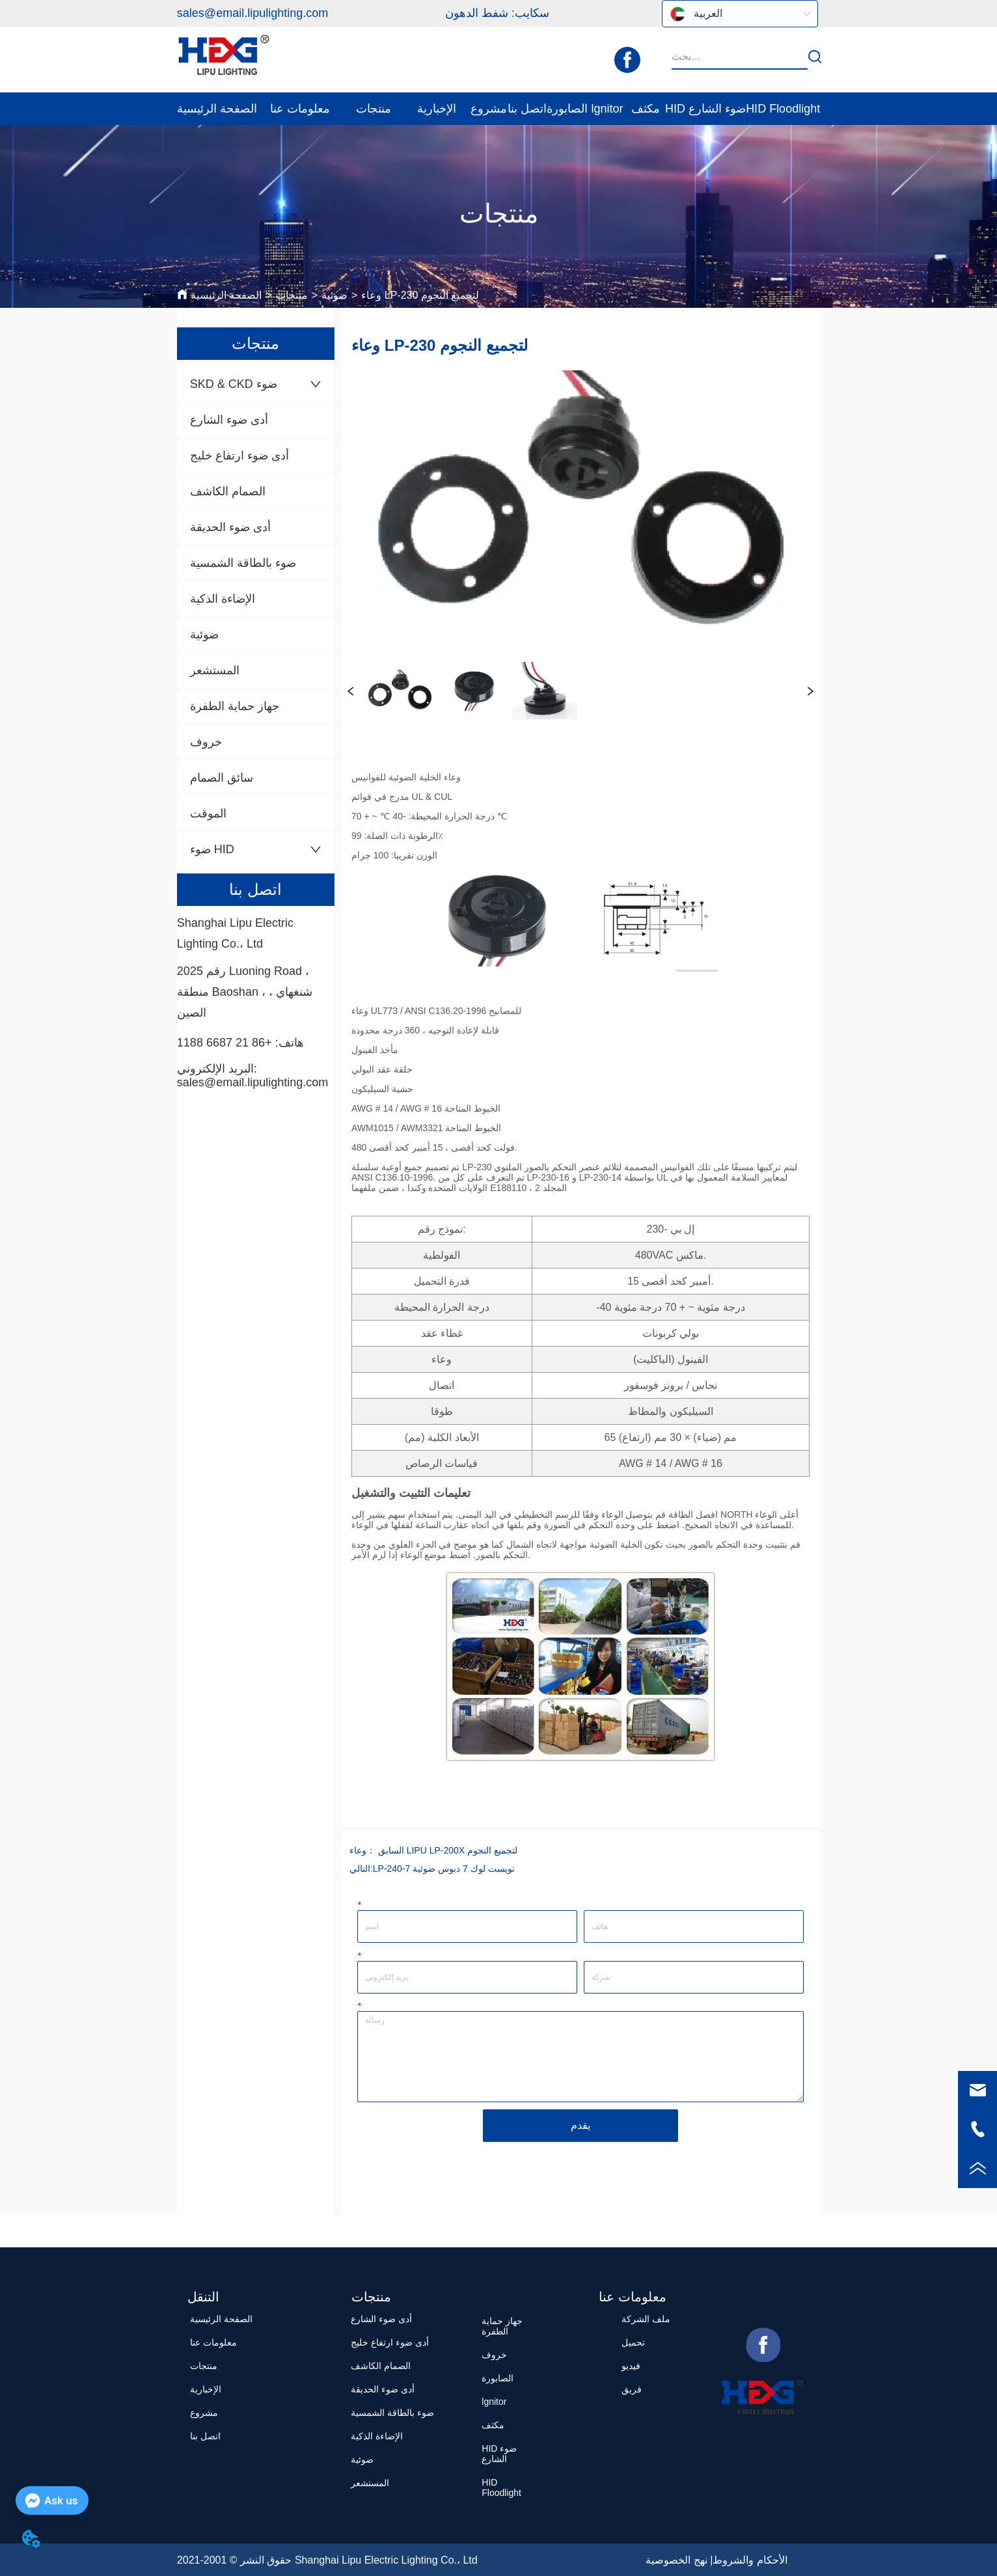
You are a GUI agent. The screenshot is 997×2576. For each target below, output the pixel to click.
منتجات (292, 295)
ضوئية (334, 295)
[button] (300, 109)
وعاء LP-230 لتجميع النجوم (420, 295)
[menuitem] (300, 108)
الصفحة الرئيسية (226, 295)
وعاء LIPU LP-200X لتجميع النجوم (433, 1850)
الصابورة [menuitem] (567, 108)
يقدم (580, 2125)
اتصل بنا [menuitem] (527, 108)
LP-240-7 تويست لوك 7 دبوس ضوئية (444, 1868)
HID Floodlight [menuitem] (783, 108)
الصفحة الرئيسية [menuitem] (217, 108)
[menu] (498, 108)
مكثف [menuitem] (645, 108)
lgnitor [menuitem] (607, 108)
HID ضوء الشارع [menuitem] (705, 108)
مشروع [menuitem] (489, 108)
